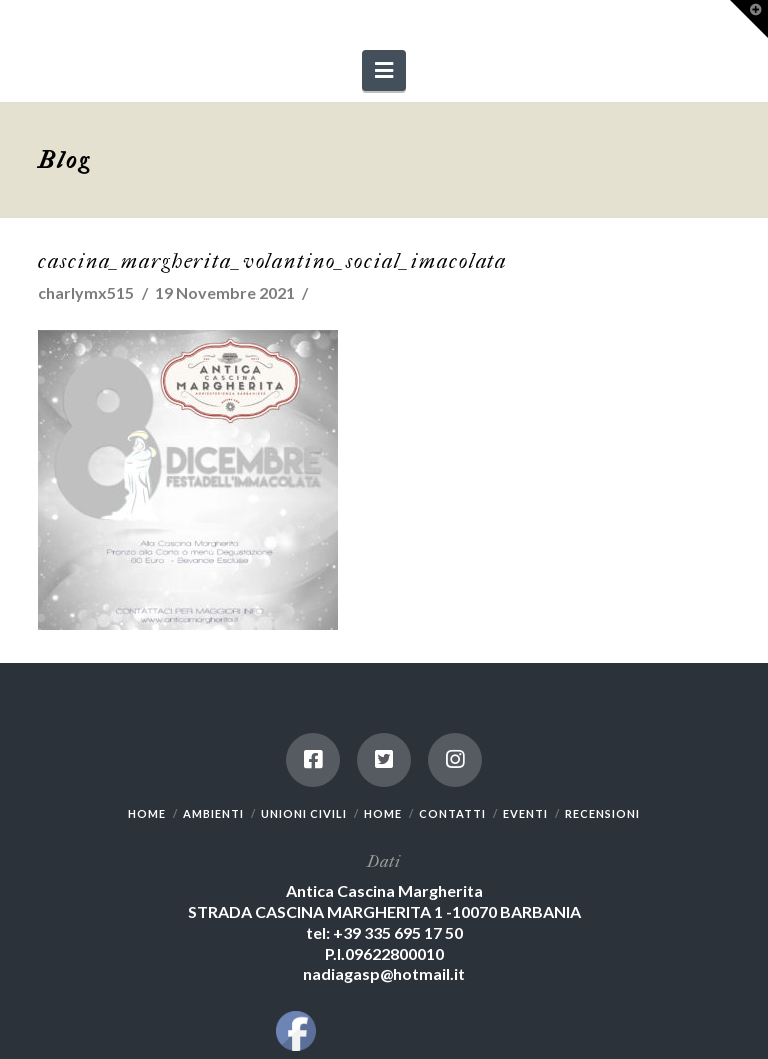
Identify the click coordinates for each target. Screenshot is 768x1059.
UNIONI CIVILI (304, 813)
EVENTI (525, 813)
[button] (384, 70)
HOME (147, 813)
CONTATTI (452, 813)
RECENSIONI (602, 813)
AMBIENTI (213, 813)
